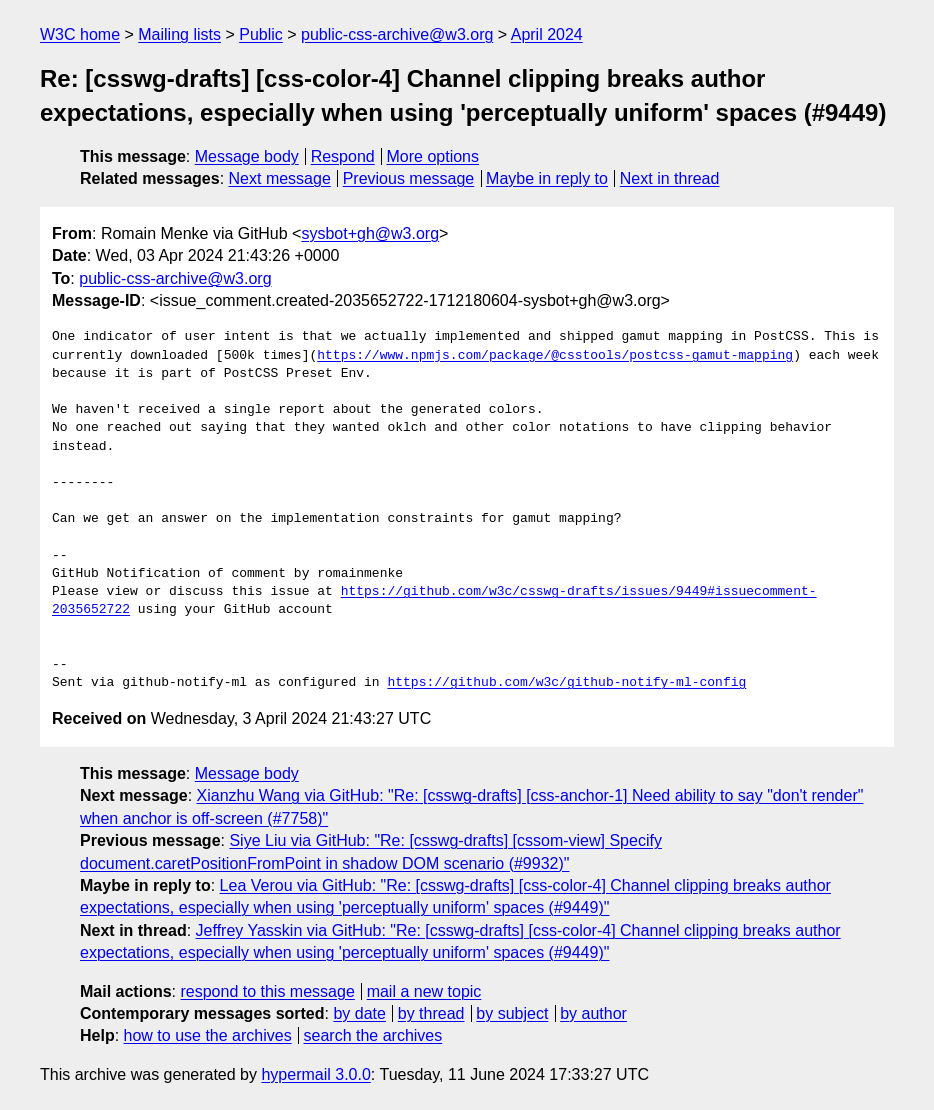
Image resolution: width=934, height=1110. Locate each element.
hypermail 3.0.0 (315, 1074)
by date (359, 1013)
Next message (280, 178)
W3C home (80, 34)
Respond (343, 156)
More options (433, 156)
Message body (247, 156)
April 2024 (547, 34)
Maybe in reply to (547, 178)
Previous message (409, 178)
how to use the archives (208, 1035)
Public (261, 34)
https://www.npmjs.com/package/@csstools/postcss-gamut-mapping (555, 356)
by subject (512, 1013)
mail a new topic (424, 991)
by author (593, 1013)
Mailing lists (179, 34)
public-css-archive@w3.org (397, 34)
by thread (431, 1013)
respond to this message (267, 991)
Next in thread (670, 178)
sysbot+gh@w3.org (370, 233)
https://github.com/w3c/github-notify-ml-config (566, 683)
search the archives (373, 1035)
